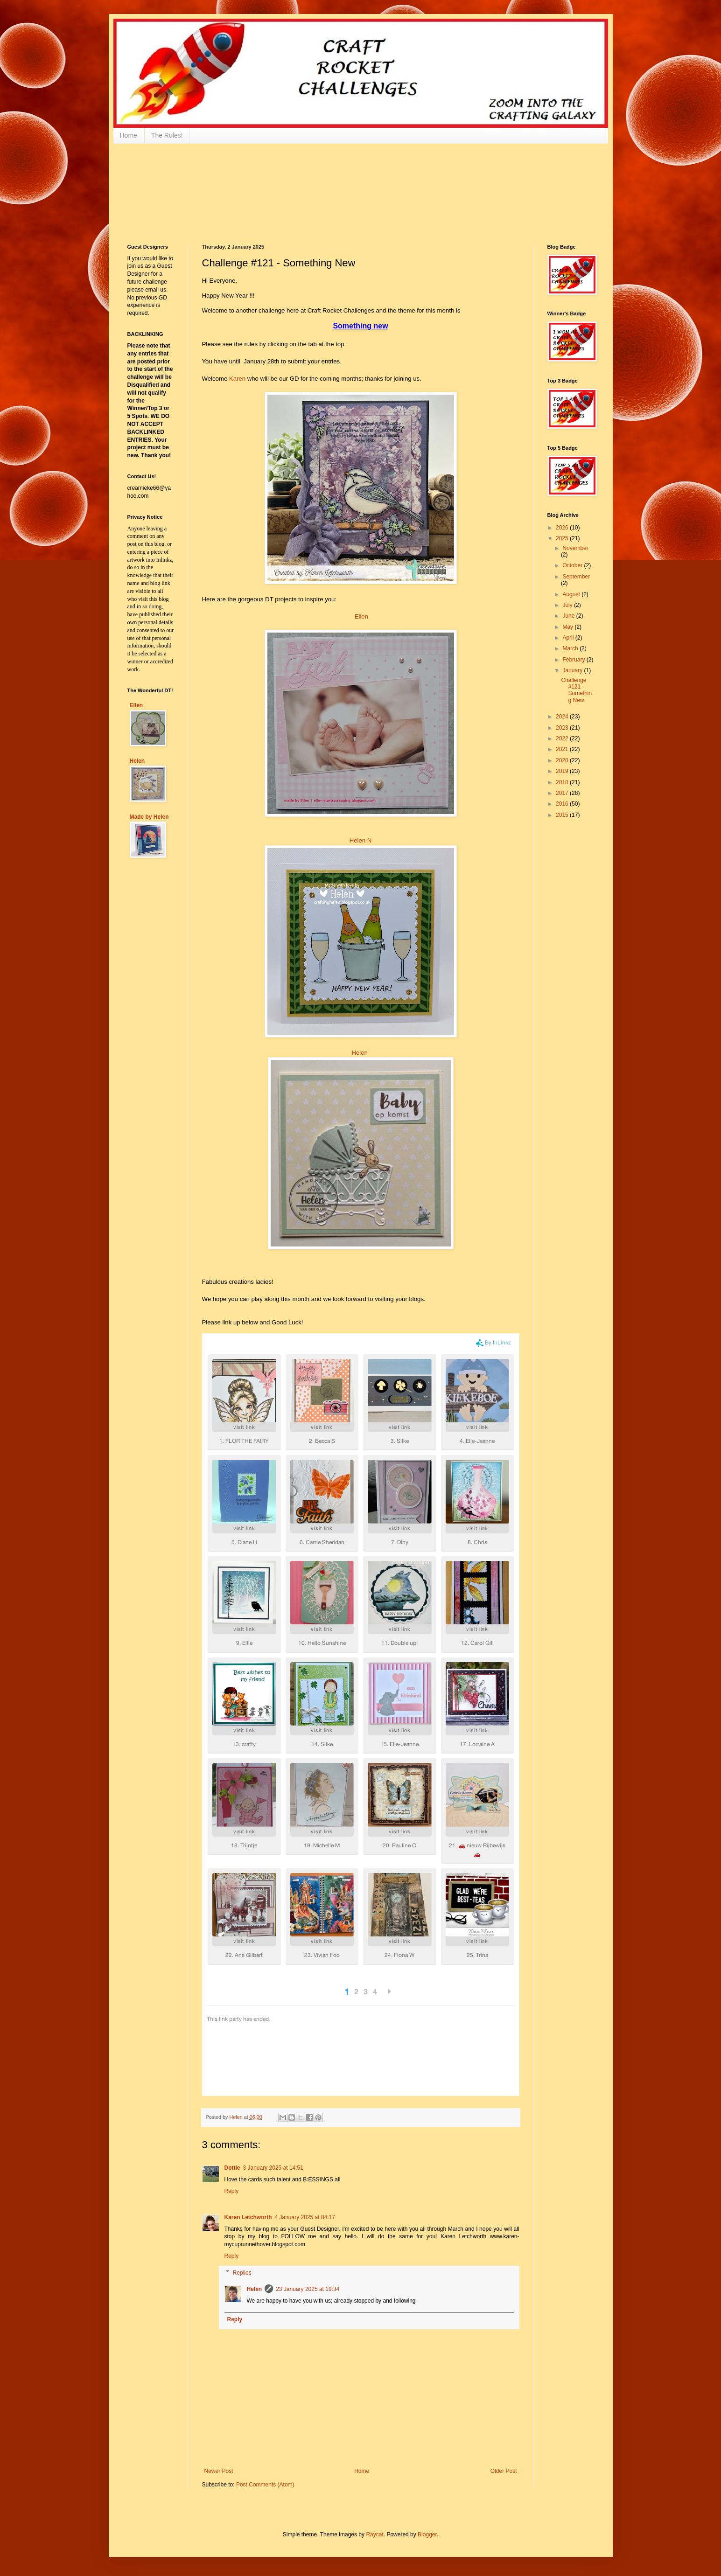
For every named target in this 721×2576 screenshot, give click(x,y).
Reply (231, 2191)
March (571, 648)
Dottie (232, 2168)
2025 (563, 538)
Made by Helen (149, 817)
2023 (563, 727)
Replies (242, 2273)
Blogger (427, 2534)
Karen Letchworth (248, 2217)
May (568, 627)
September (576, 576)
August (571, 594)
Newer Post (218, 2471)
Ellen (361, 616)
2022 (563, 738)
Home (128, 135)
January (573, 670)
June (569, 616)
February (574, 659)
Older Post (503, 2471)
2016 (563, 804)
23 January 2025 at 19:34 (307, 2289)
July (568, 605)
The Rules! (167, 135)
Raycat (374, 2534)
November (575, 548)
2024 (563, 716)
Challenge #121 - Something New (576, 690)
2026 (563, 527)
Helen (359, 1052)
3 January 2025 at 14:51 (273, 2168)
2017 (563, 793)
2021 (563, 749)
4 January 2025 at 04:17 (305, 2217)
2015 (563, 815)
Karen (237, 378)
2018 (563, 782)
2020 (563, 760)
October (573, 565)
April (568, 637)
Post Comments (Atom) (265, 2484)
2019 (563, 771)
